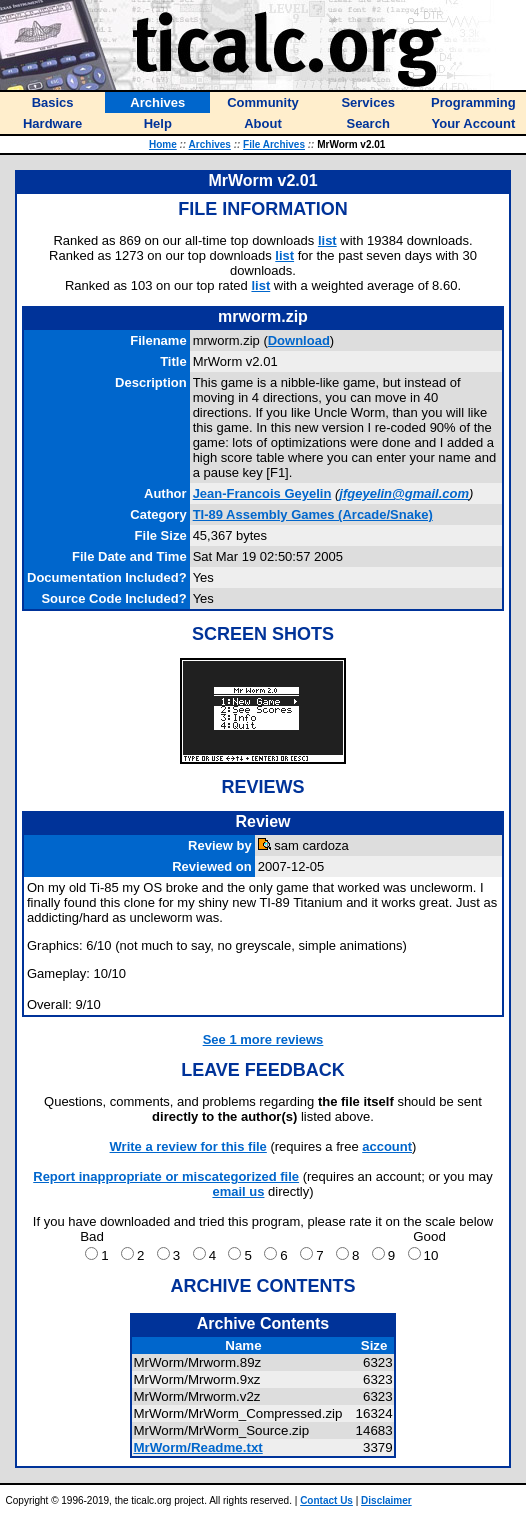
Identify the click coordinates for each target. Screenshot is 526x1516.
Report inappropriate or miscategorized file (166, 1176)
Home (163, 144)
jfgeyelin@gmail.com (404, 493)
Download (299, 340)
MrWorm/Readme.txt (197, 1447)
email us (238, 1191)
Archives (210, 144)
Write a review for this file (188, 1146)
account (387, 1146)
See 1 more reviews (263, 1039)
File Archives (274, 144)
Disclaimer (386, 1500)
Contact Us (326, 1500)
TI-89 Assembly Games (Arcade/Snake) (313, 514)
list (327, 240)
